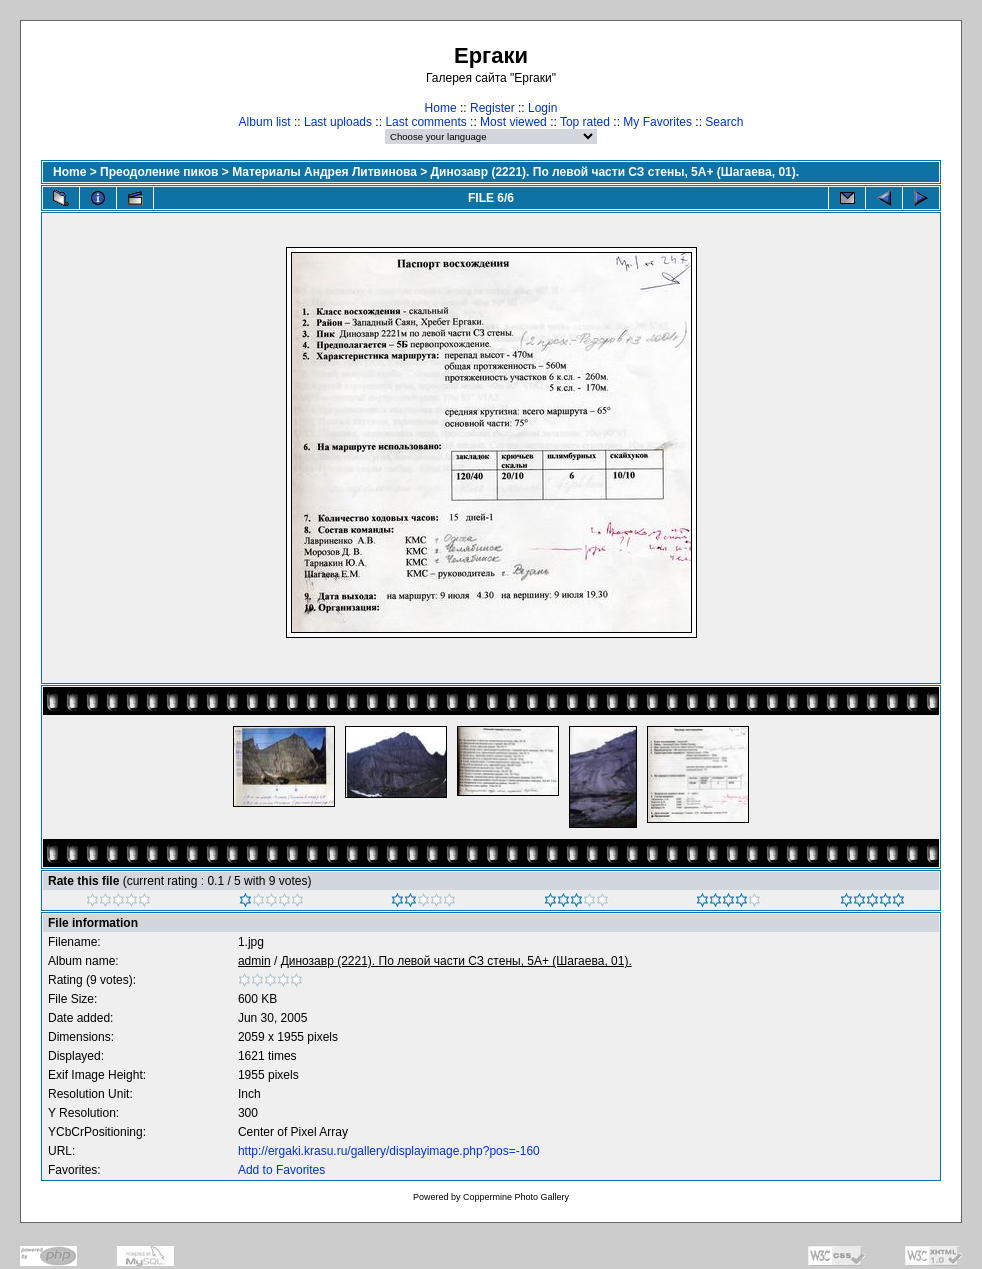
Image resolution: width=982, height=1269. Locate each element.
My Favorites (657, 122)
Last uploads (338, 122)
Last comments (425, 122)
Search (724, 122)
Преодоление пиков (159, 172)
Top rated (585, 122)
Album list (265, 122)
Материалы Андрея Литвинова (324, 172)
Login (542, 108)
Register (492, 108)
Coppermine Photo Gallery (516, 1197)
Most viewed (513, 122)
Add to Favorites (281, 1170)
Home (441, 108)
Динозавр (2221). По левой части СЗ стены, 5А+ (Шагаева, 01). (615, 172)
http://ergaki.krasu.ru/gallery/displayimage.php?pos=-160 (389, 1151)
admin (254, 961)
